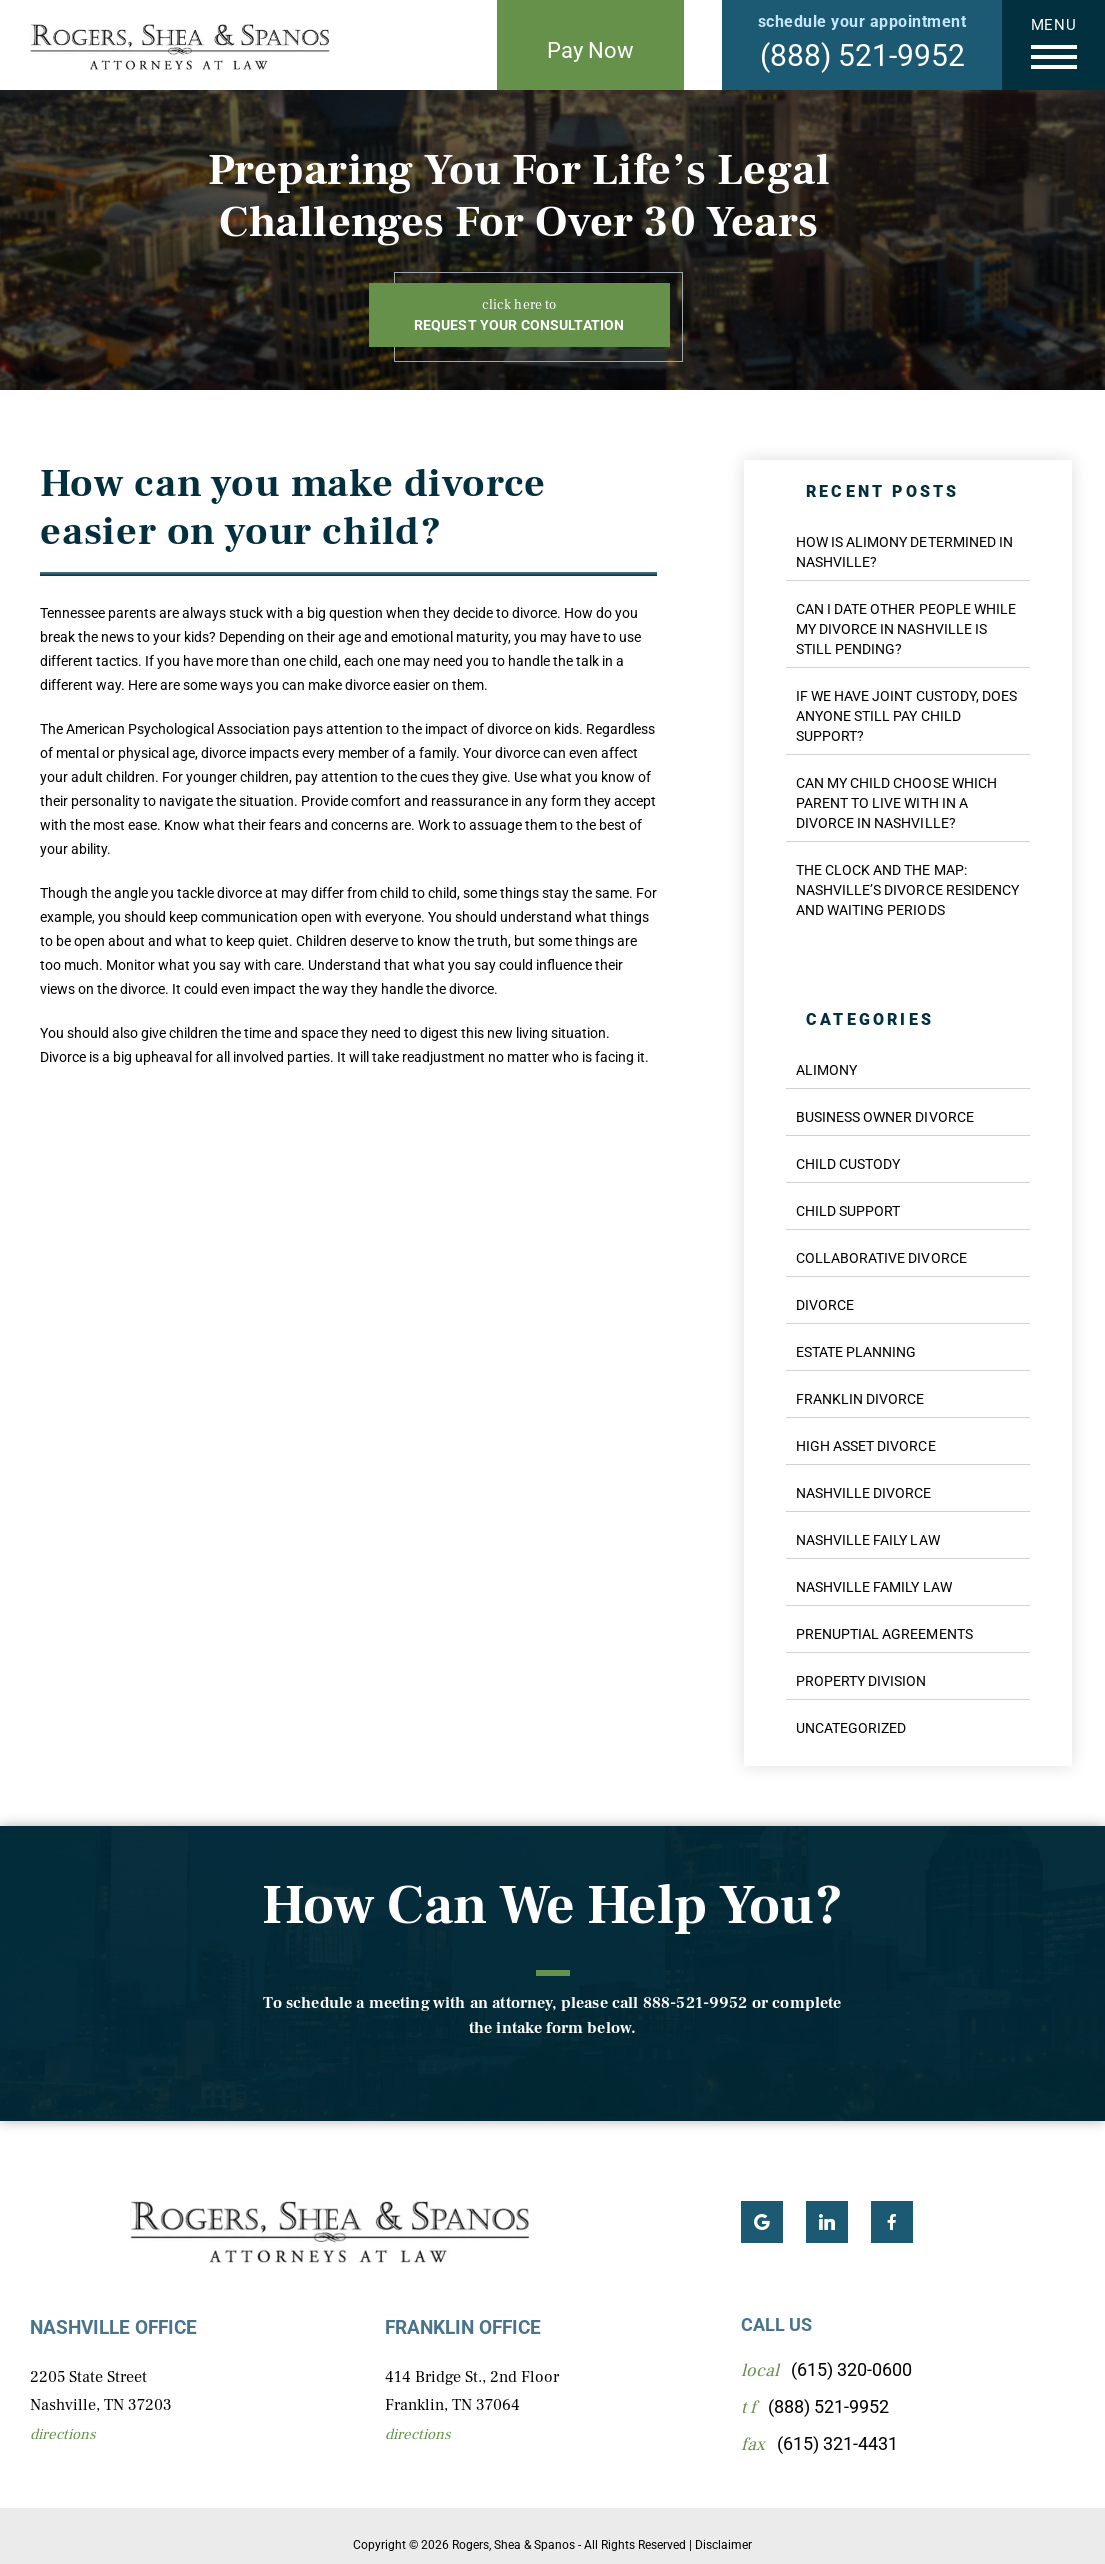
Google (762, 2222)
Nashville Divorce (864, 1493)
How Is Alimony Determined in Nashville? (904, 552)
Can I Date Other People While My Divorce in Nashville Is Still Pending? (906, 629)
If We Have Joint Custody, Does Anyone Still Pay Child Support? (906, 716)
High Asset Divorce (866, 1446)
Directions (63, 2434)
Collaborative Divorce (881, 1258)
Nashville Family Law (874, 1587)
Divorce (825, 1305)
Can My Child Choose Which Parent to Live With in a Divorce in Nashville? (896, 803)
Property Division (861, 1681)
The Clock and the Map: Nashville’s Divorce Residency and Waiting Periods (907, 890)
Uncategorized (851, 1728)
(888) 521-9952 (862, 55)
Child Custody (848, 1164)
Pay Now (590, 50)
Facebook (892, 2222)
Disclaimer (723, 2545)
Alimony (826, 1070)
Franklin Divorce (860, 1399)
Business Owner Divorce (885, 1117)
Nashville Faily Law (868, 1540)
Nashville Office (113, 2327)
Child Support (848, 1211)
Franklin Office (463, 2327)
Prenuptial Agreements (884, 1634)
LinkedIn (827, 2222)
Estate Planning (856, 1352)
